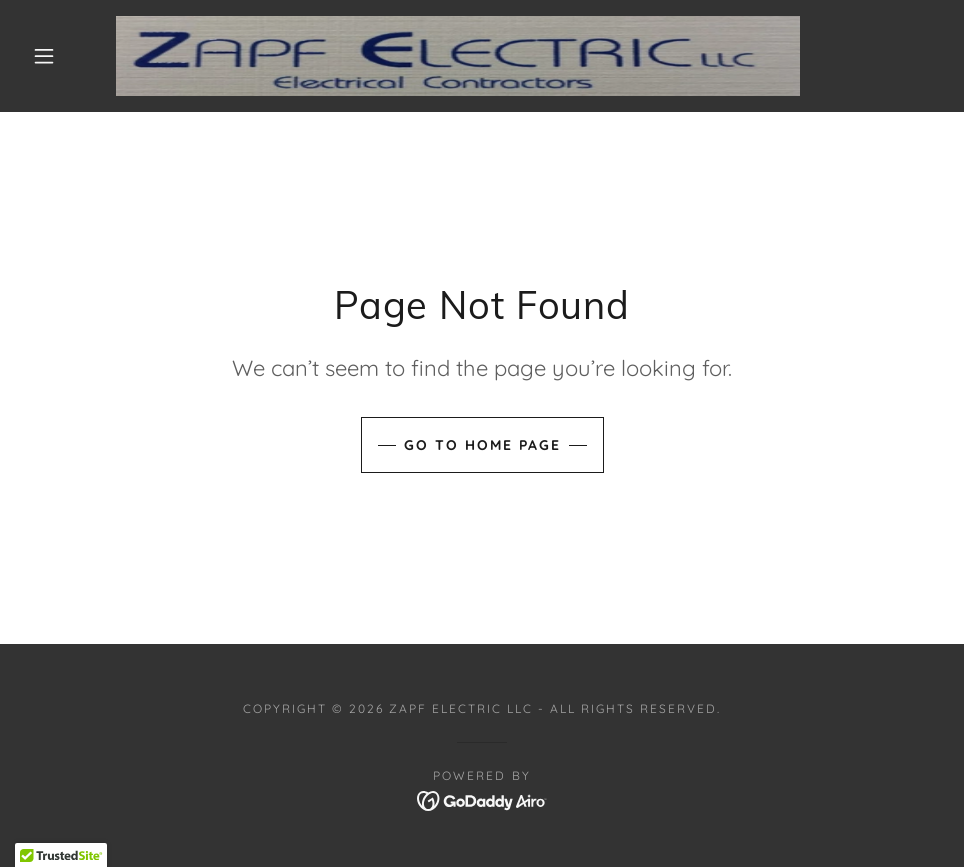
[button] (46, 56)
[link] (458, 56)
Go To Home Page (482, 445)
